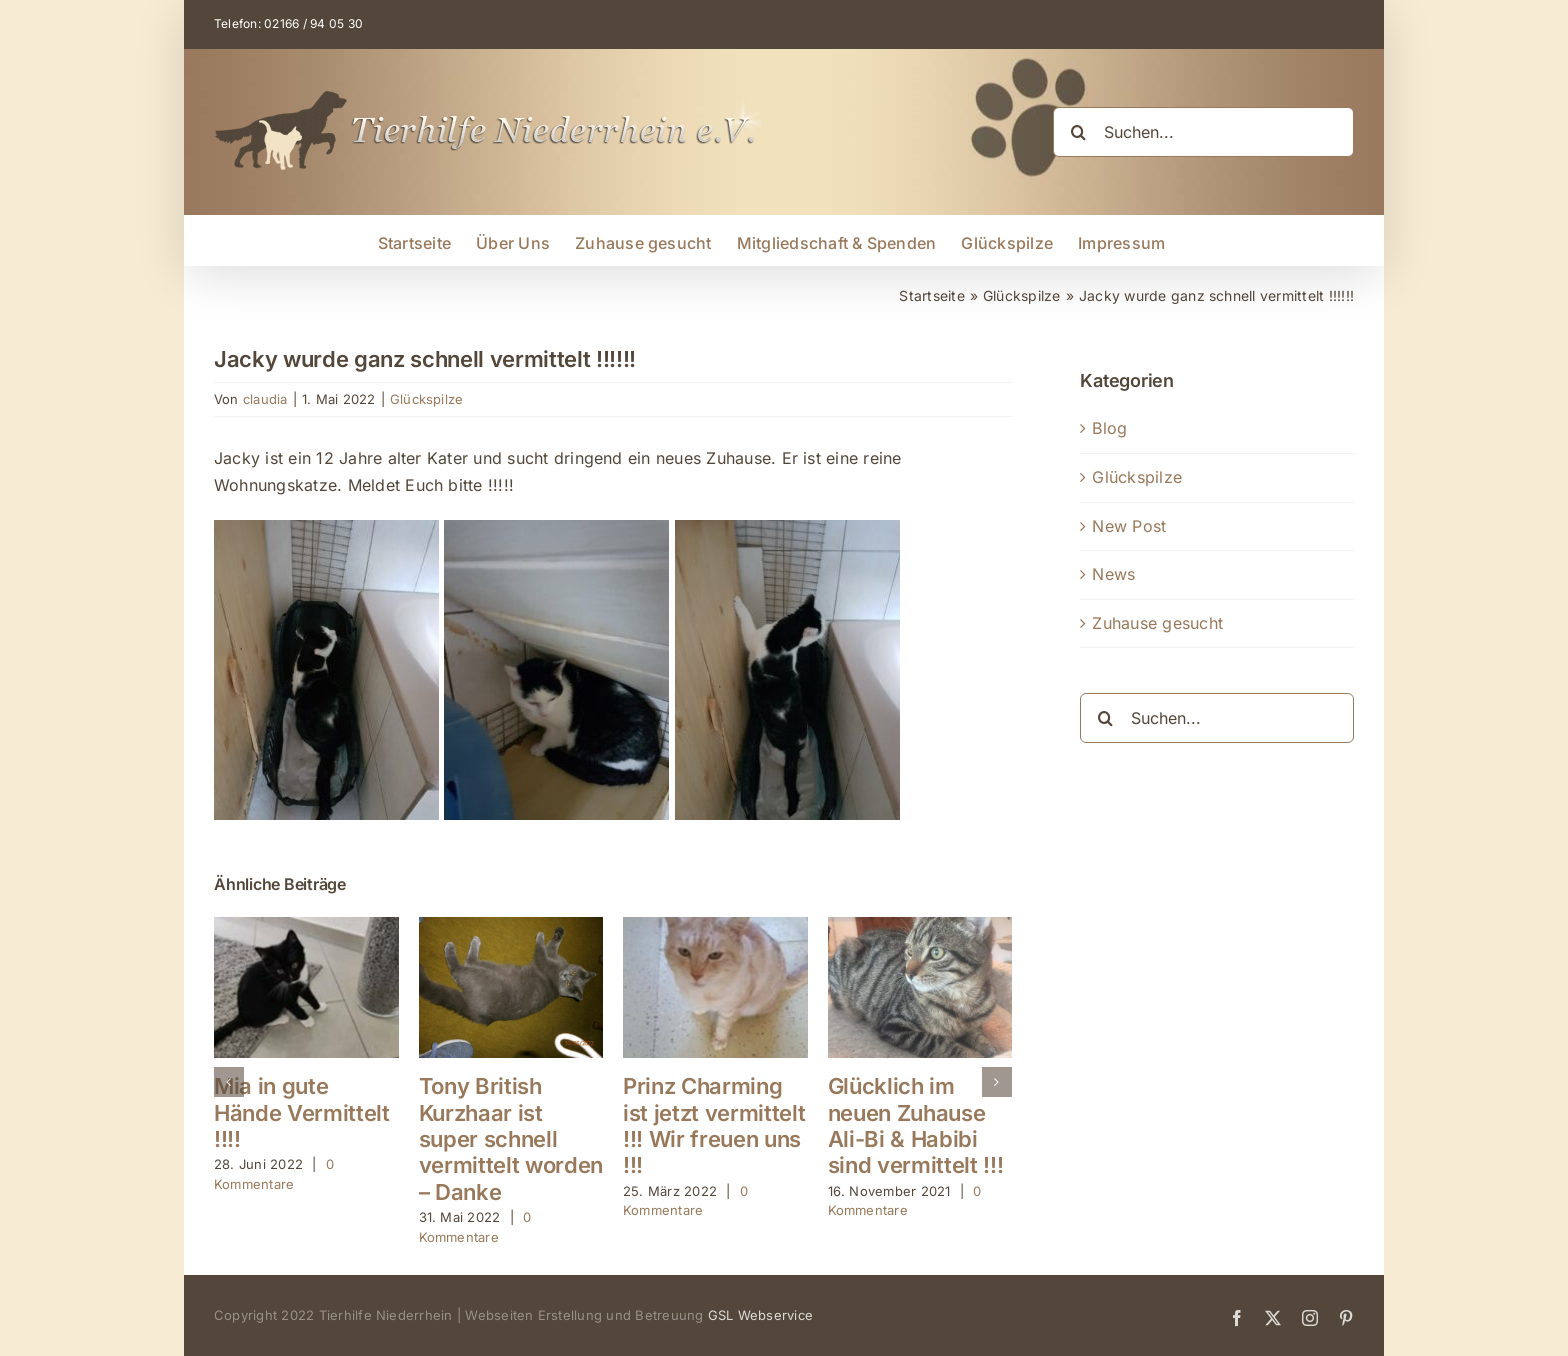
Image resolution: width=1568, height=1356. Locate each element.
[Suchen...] (1203, 132)
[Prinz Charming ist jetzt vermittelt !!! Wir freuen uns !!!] (715, 927)
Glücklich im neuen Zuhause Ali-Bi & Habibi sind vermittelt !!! (916, 1125)
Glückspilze (427, 399)
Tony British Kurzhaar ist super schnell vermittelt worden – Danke (511, 1139)
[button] (229, 1082)
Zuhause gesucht (1157, 623)
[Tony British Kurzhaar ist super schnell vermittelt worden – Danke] (511, 927)
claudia (265, 399)
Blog (1109, 428)
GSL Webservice (760, 1315)
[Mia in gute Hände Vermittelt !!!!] (306, 927)
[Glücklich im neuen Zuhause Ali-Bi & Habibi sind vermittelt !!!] (920, 927)
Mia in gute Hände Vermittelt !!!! (302, 1112)
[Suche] (1078, 132)
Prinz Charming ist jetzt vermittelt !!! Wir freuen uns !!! (714, 1125)
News (1113, 574)
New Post (1129, 526)
